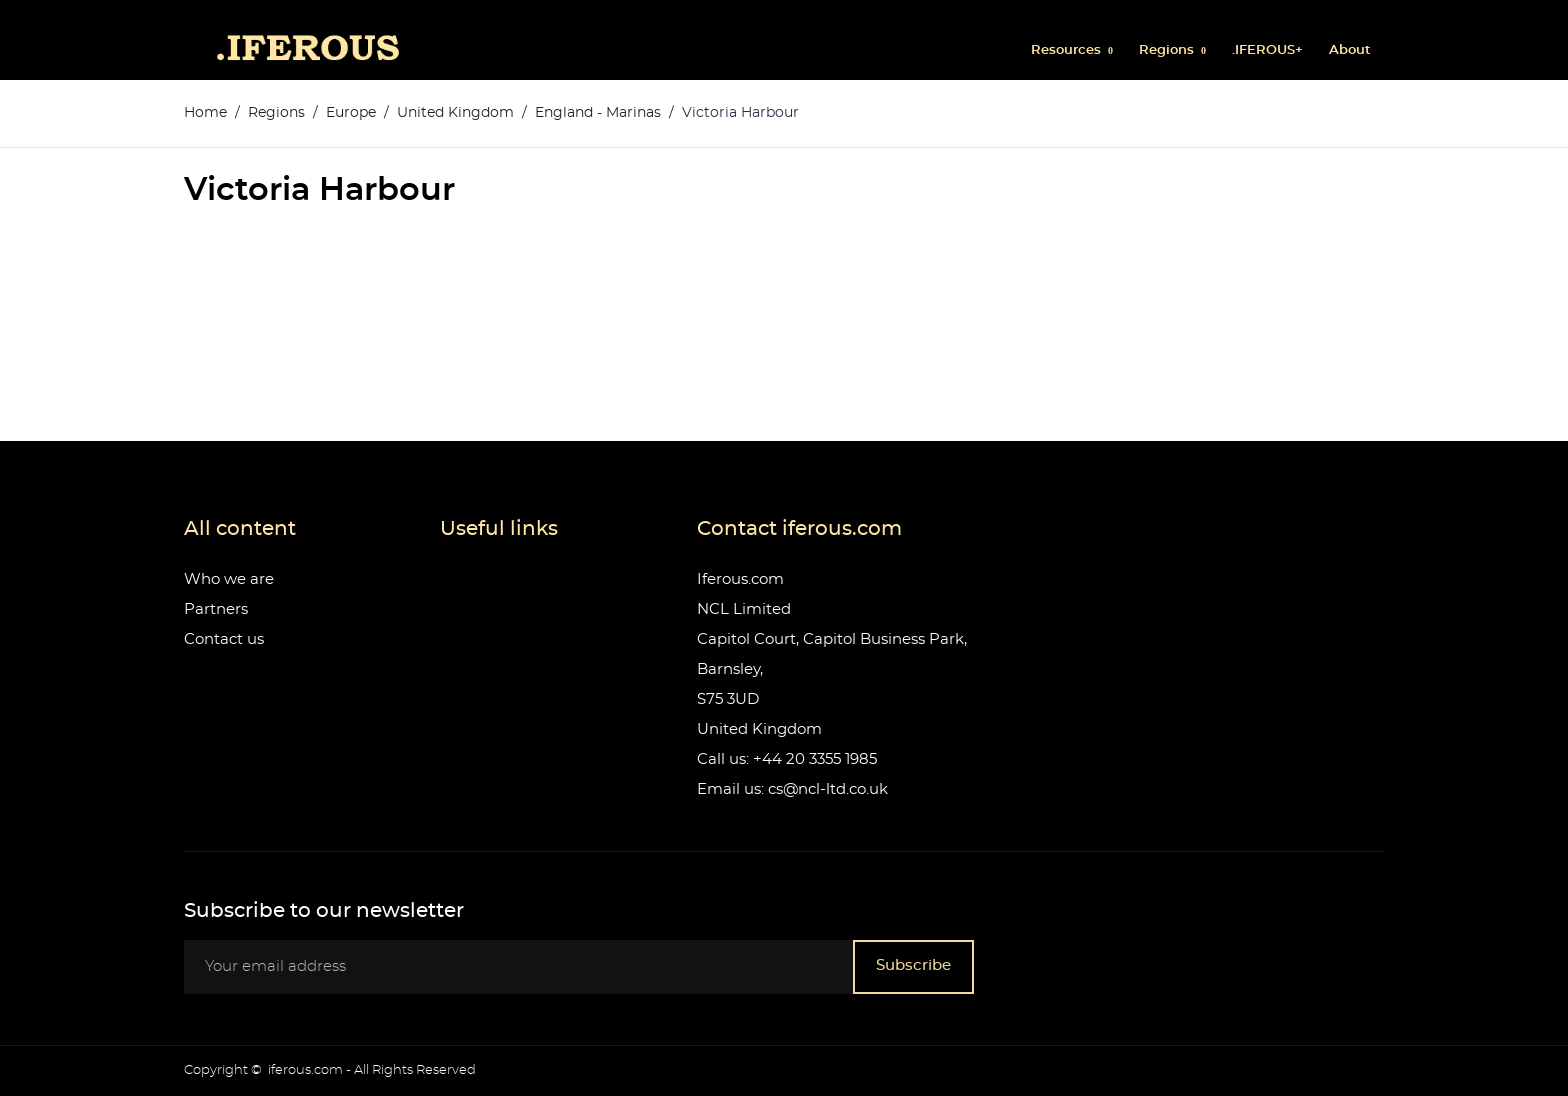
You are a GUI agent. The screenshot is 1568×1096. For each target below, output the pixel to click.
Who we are (229, 579)
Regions (1168, 50)
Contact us (224, 639)
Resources (1068, 50)
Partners (216, 609)
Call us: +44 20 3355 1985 (787, 759)
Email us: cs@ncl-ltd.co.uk (792, 789)
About (1350, 50)
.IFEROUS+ (1267, 50)
